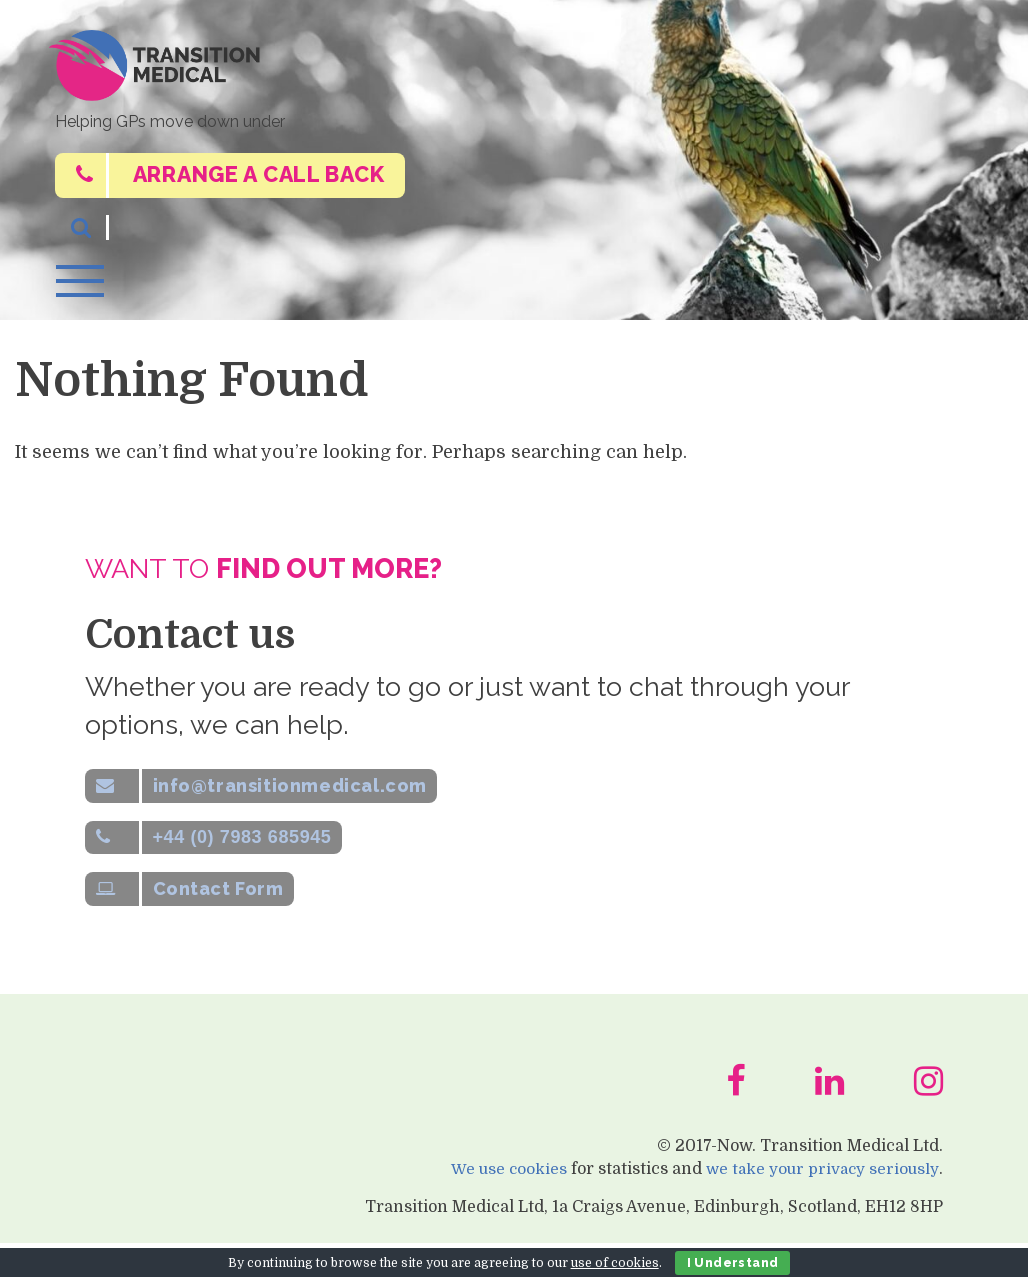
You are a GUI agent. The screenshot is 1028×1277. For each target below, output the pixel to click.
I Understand (733, 1263)
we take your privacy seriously (819, 1202)
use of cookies (615, 1263)
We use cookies (500, 1202)
